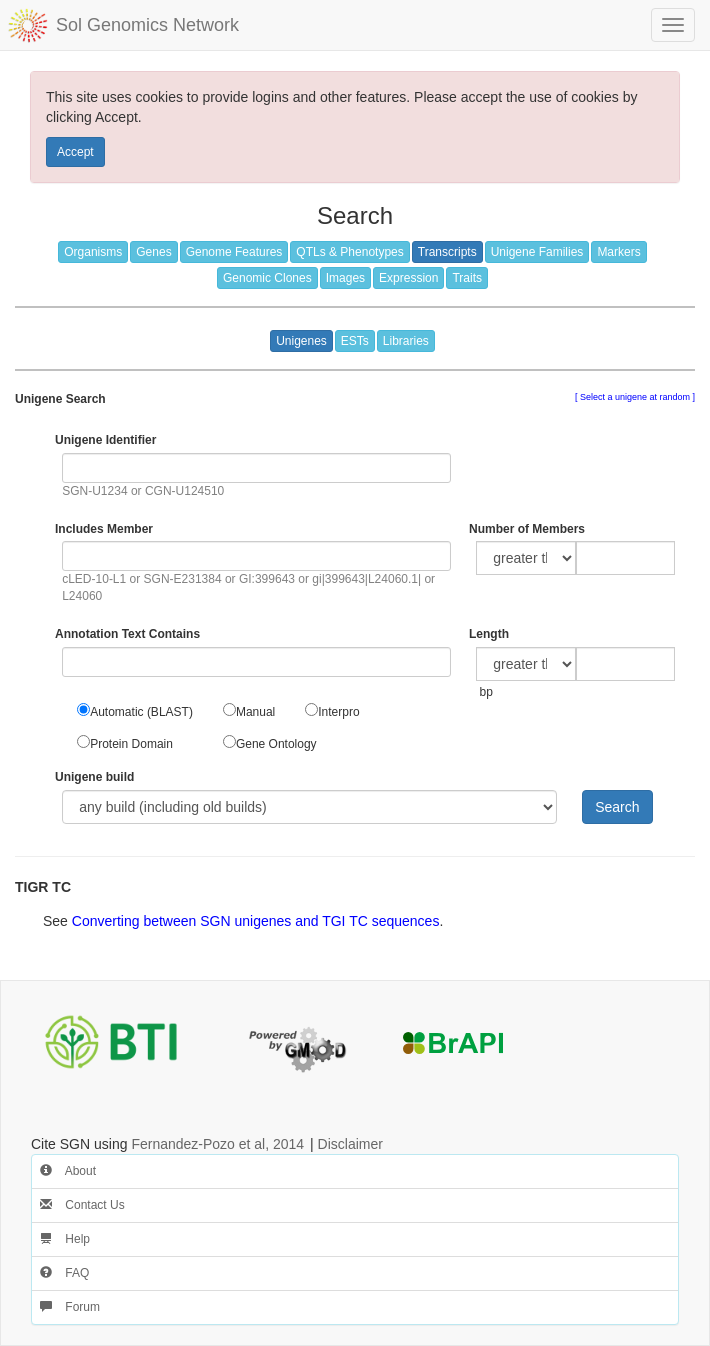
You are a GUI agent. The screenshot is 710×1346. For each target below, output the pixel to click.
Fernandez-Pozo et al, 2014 (217, 1144)
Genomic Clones (267, 278)
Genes (153, 252)
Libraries (406, 341)
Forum (70, 1307)
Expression (408, 278)
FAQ (64, 1273)
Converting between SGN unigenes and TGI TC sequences (256, 921)
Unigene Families (537, 252)
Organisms (93, 252)
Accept (75, 152)
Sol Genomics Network (147, 25)
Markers (618, 252)
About (68, 1171)
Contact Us (82, 1205)
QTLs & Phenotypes (349, 252)
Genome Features (234, 252)
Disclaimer (350, 1144)
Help (65, 1239)
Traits (467, 278)
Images (345, 278)
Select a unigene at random (634, 397)
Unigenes (301, 341)
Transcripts (447, 252)
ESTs (355, 341)
